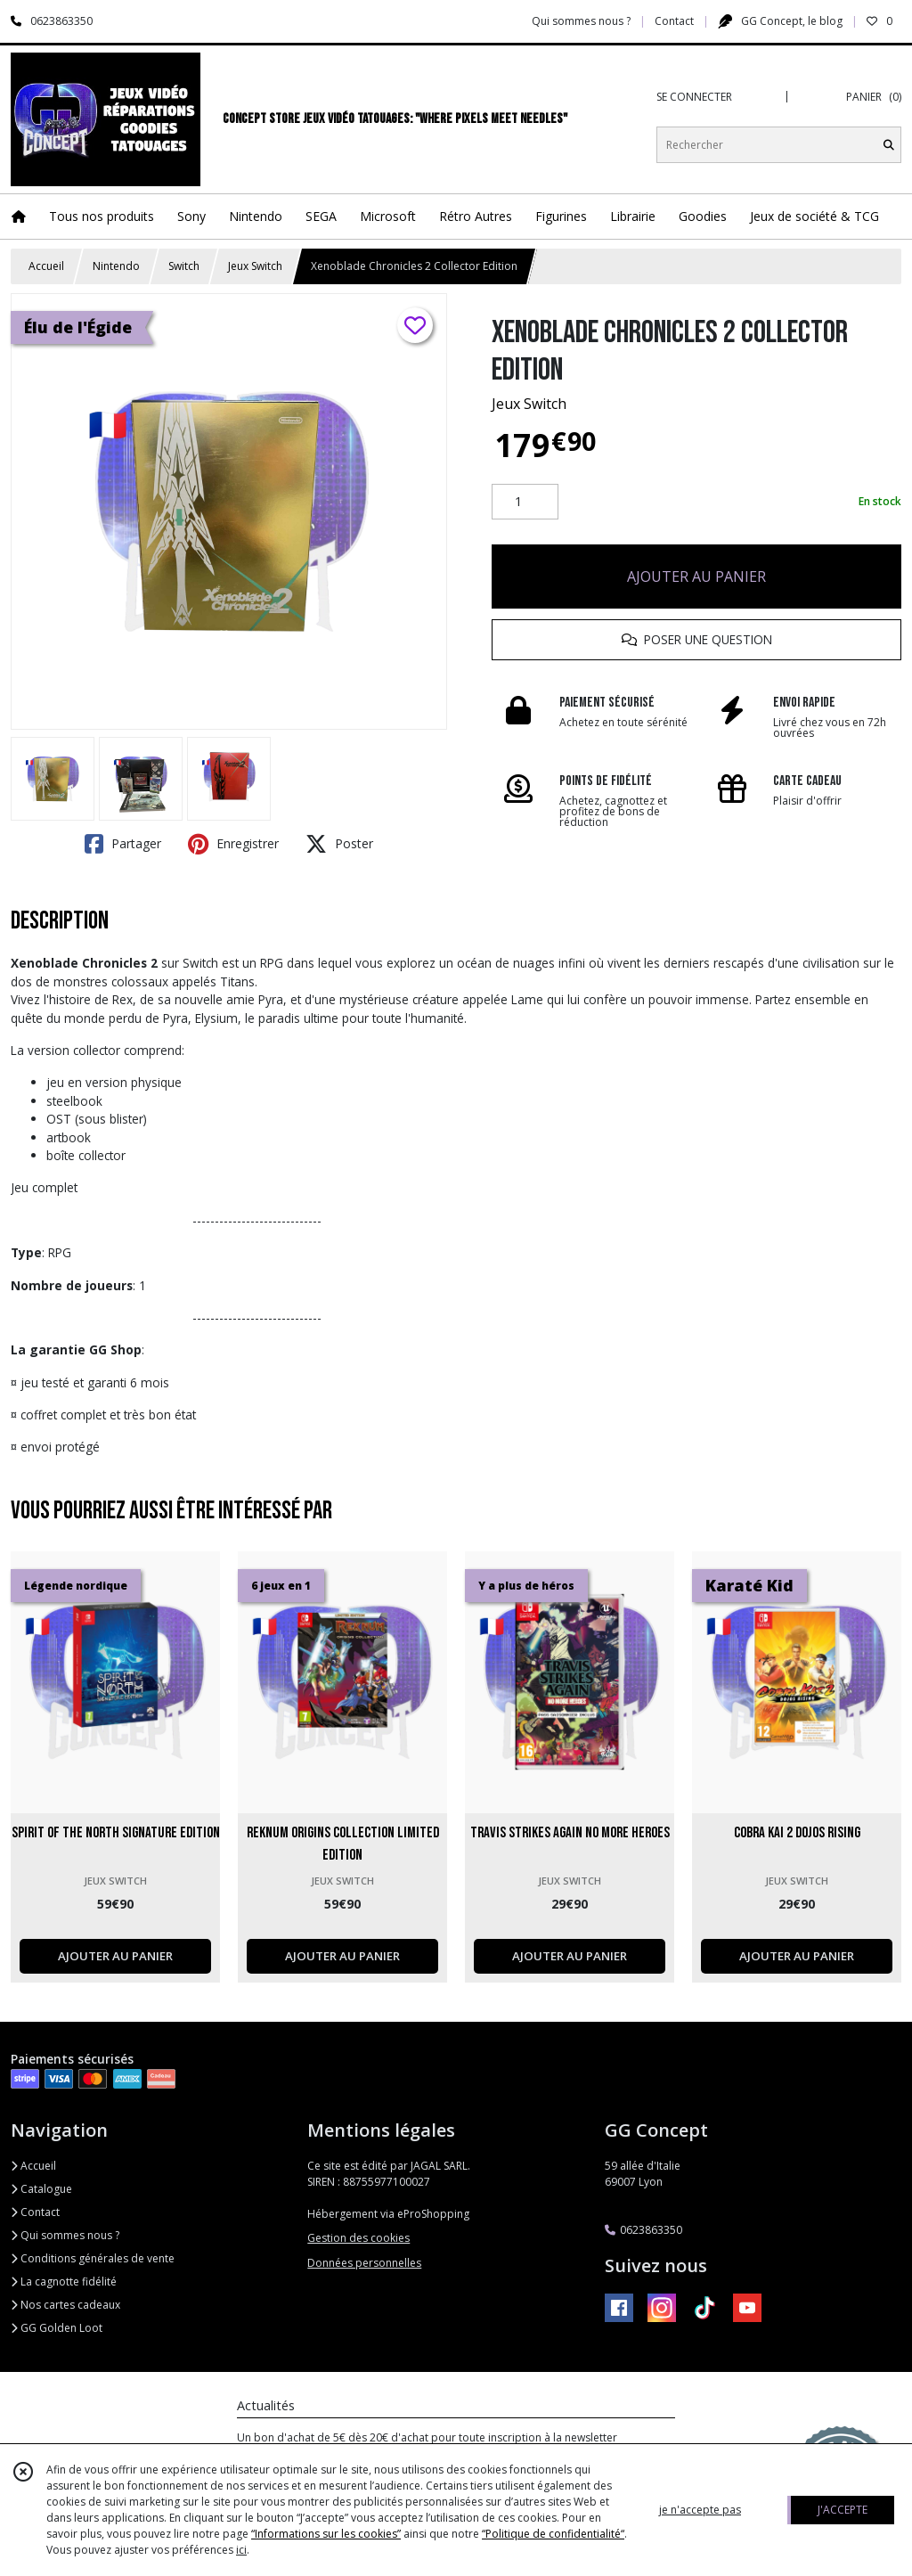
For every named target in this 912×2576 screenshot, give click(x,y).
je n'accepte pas (700, 2509)
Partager (123, 844)
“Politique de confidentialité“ (553, 2533)
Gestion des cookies (358, 2237)
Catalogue (41, 2188)
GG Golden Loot (56, 2327)
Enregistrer (233, 844)
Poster (339, 844)
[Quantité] (525, 501)
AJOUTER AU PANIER (696, 576)
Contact (674, 21)
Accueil (46, 266)
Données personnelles (364, 2262)
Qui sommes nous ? (65, 2235)
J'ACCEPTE (842, 2509)
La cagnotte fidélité (64, 2281)
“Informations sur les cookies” (326, 2533)
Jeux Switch (255, 266)
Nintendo (116, 266)
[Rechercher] (888, 144)
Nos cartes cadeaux (65, 2304)
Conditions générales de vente (93, 2258)
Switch (184, 266)
